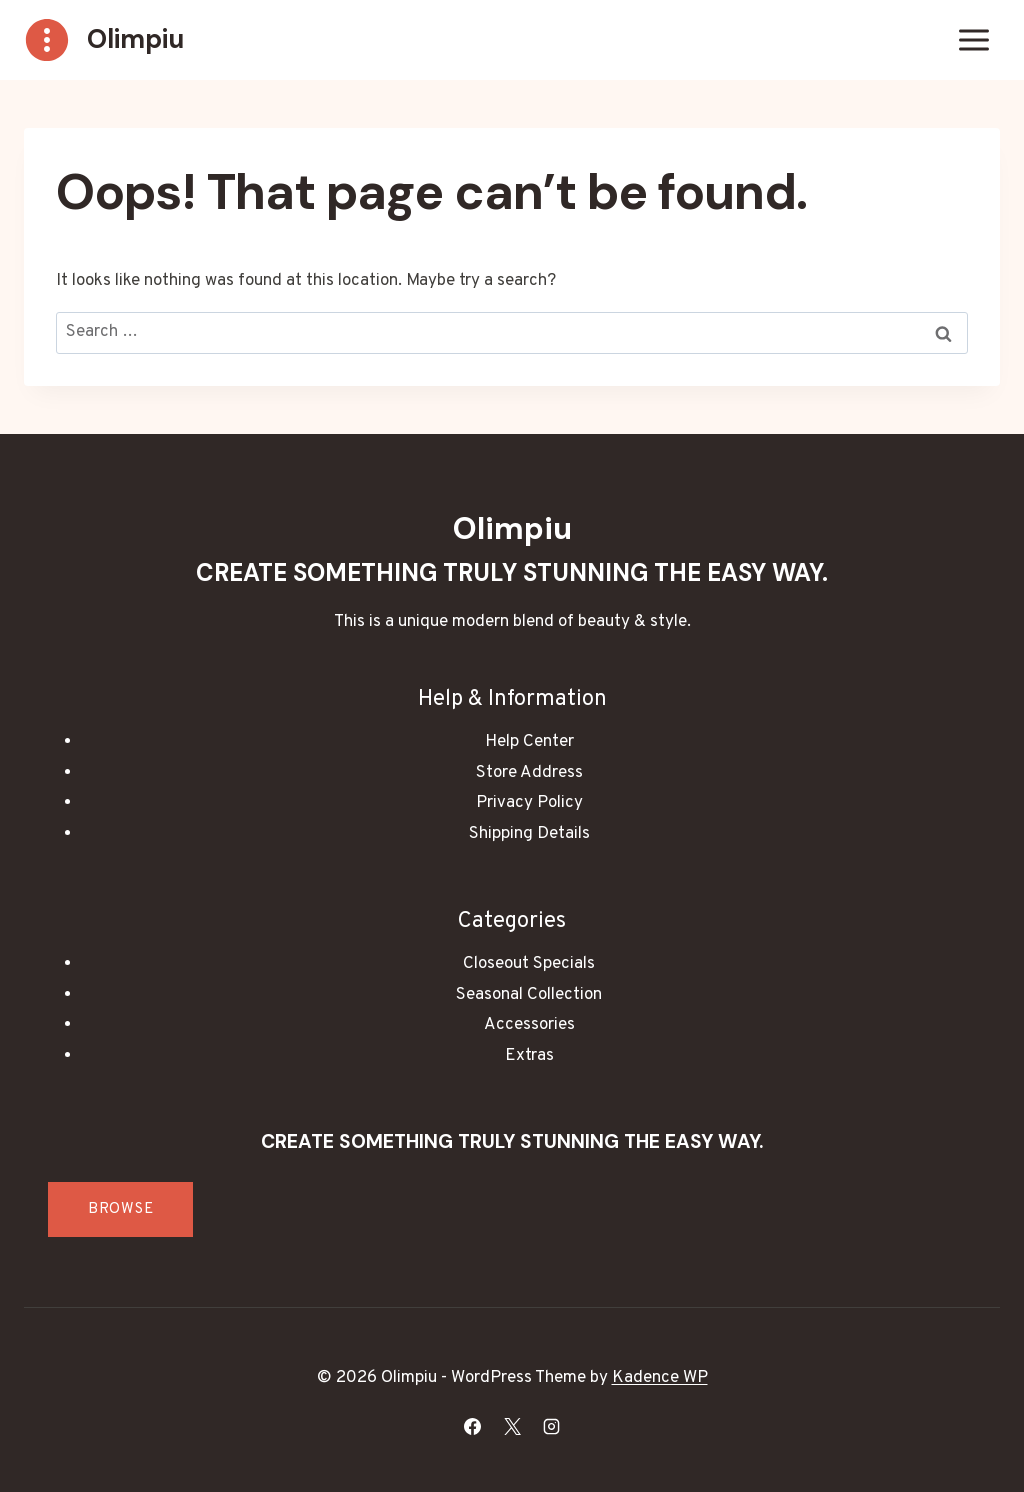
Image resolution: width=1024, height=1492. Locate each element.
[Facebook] (473, 1426)
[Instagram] (551, 1426)
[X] (512, 1426)
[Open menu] (973, 39)
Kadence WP (660, 1378)
